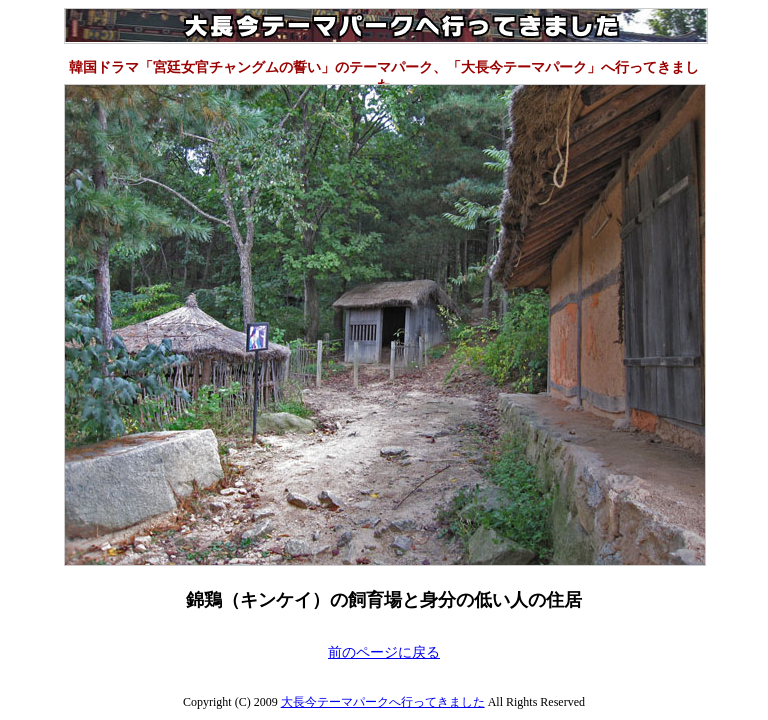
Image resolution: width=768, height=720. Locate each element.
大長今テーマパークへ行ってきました (383, 702)
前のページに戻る (384, 652)
